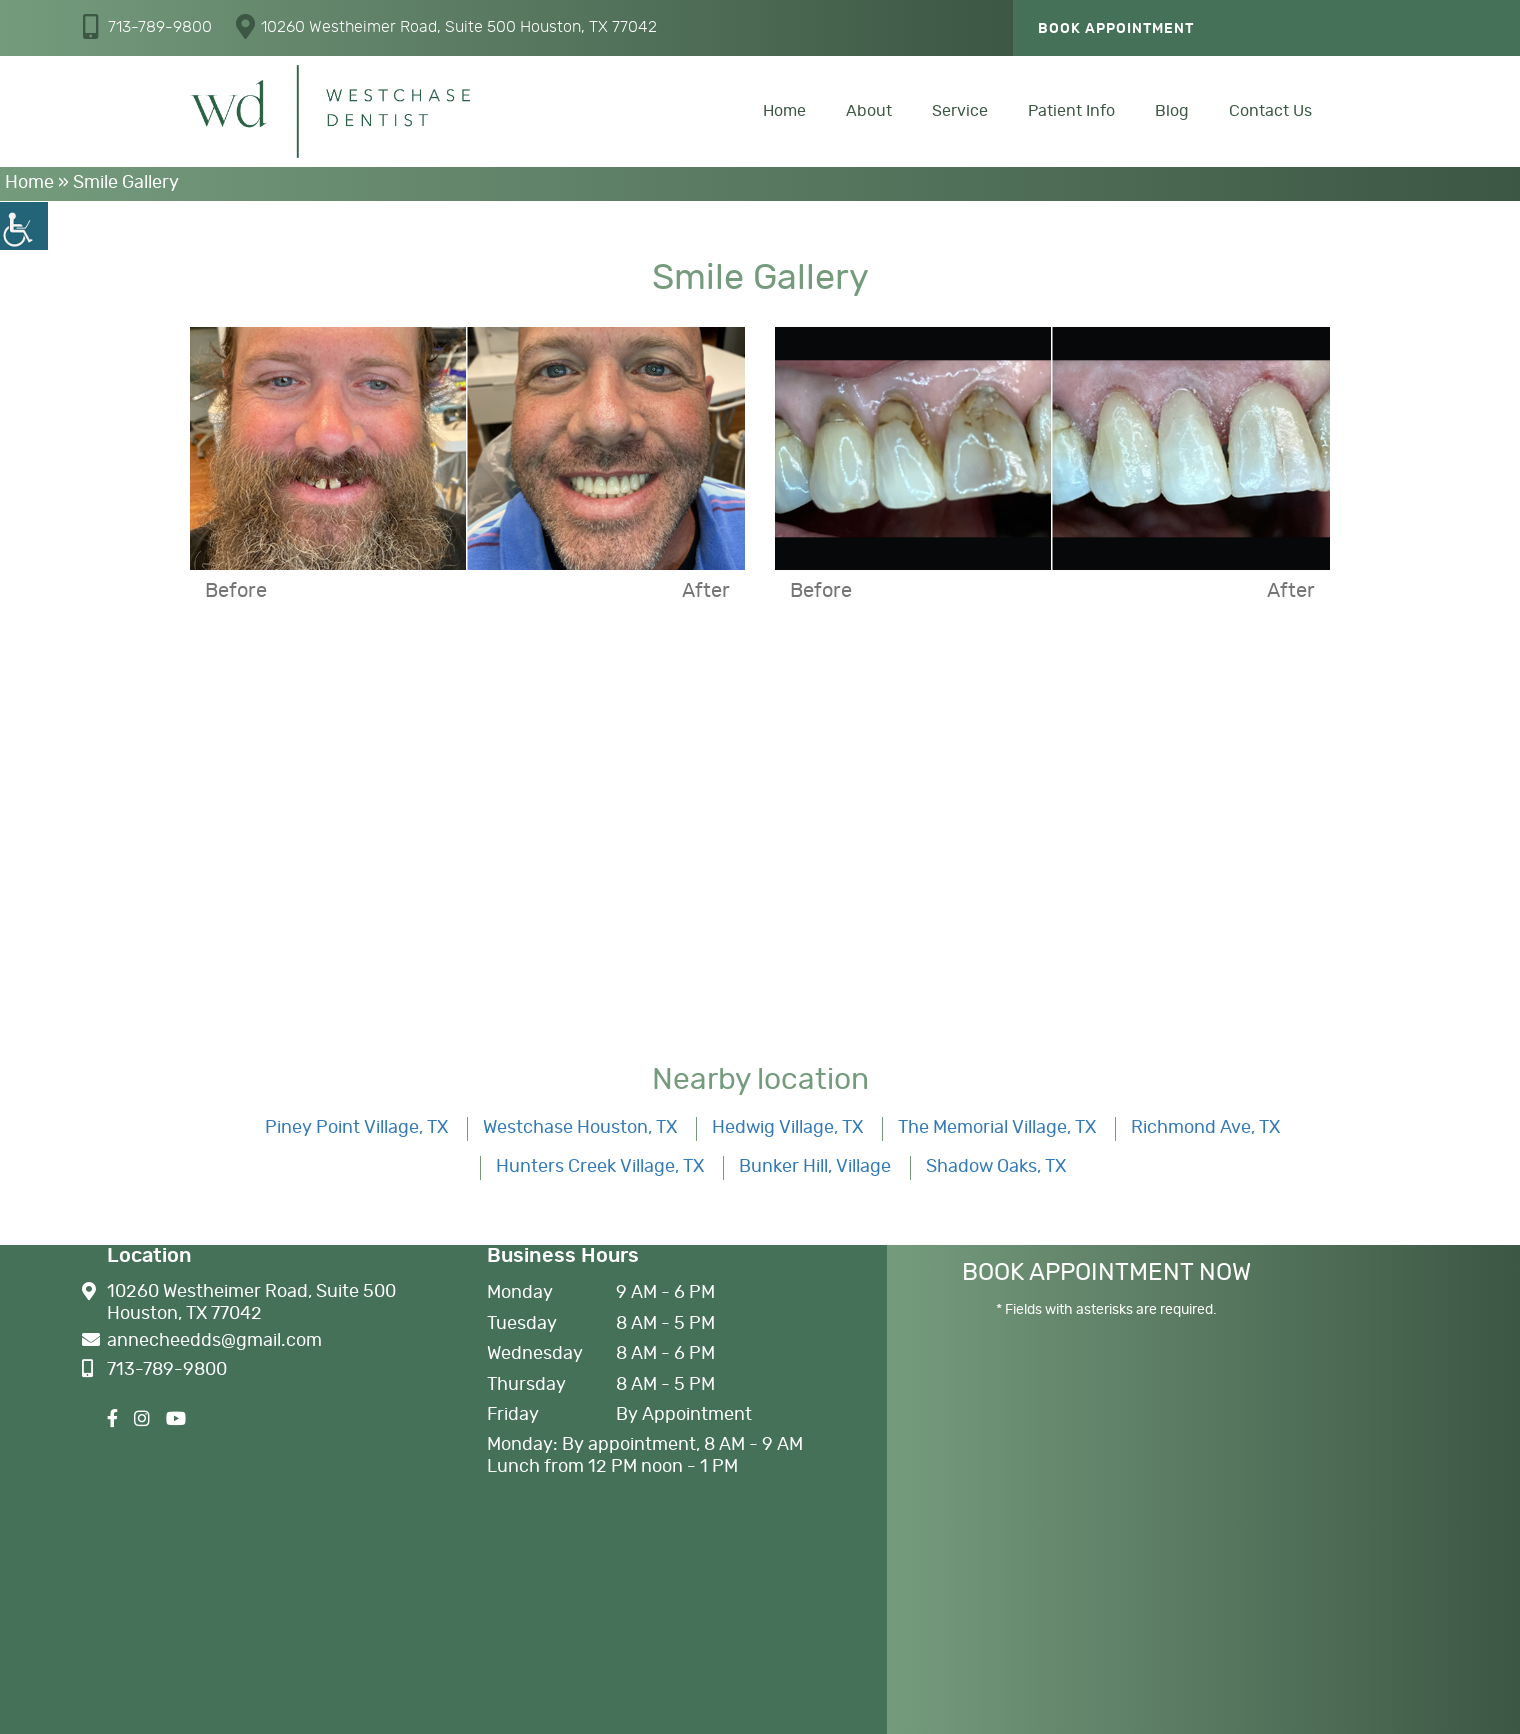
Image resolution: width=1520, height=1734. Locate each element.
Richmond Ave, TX (1205, 1128)
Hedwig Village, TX (787, 1128)
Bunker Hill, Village (815, 1167)
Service (960, 111)
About (869, 111)
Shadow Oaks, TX (996, 1167)
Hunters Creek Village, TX (600, 1167)
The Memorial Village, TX (997, 1128)
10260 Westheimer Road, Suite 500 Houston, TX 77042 (446, 26)
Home (784, 111)
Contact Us (1270, 111)
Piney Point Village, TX (356, 1128)
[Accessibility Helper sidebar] (24, 226)
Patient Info (1071, 111)
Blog (1172, 111)
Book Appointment (1116, 29)
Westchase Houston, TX (580, 1128)
